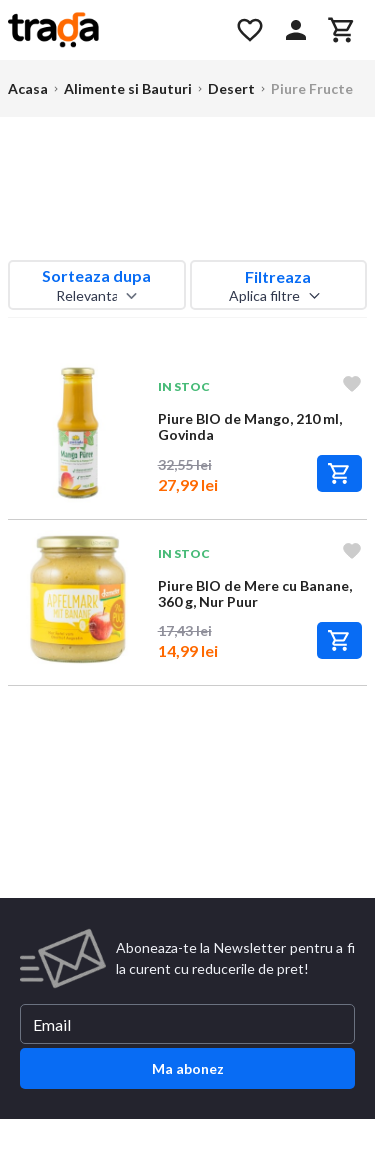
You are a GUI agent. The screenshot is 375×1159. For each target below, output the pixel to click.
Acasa (28, 88)
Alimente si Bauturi (128, 88)
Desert (231, 88)
